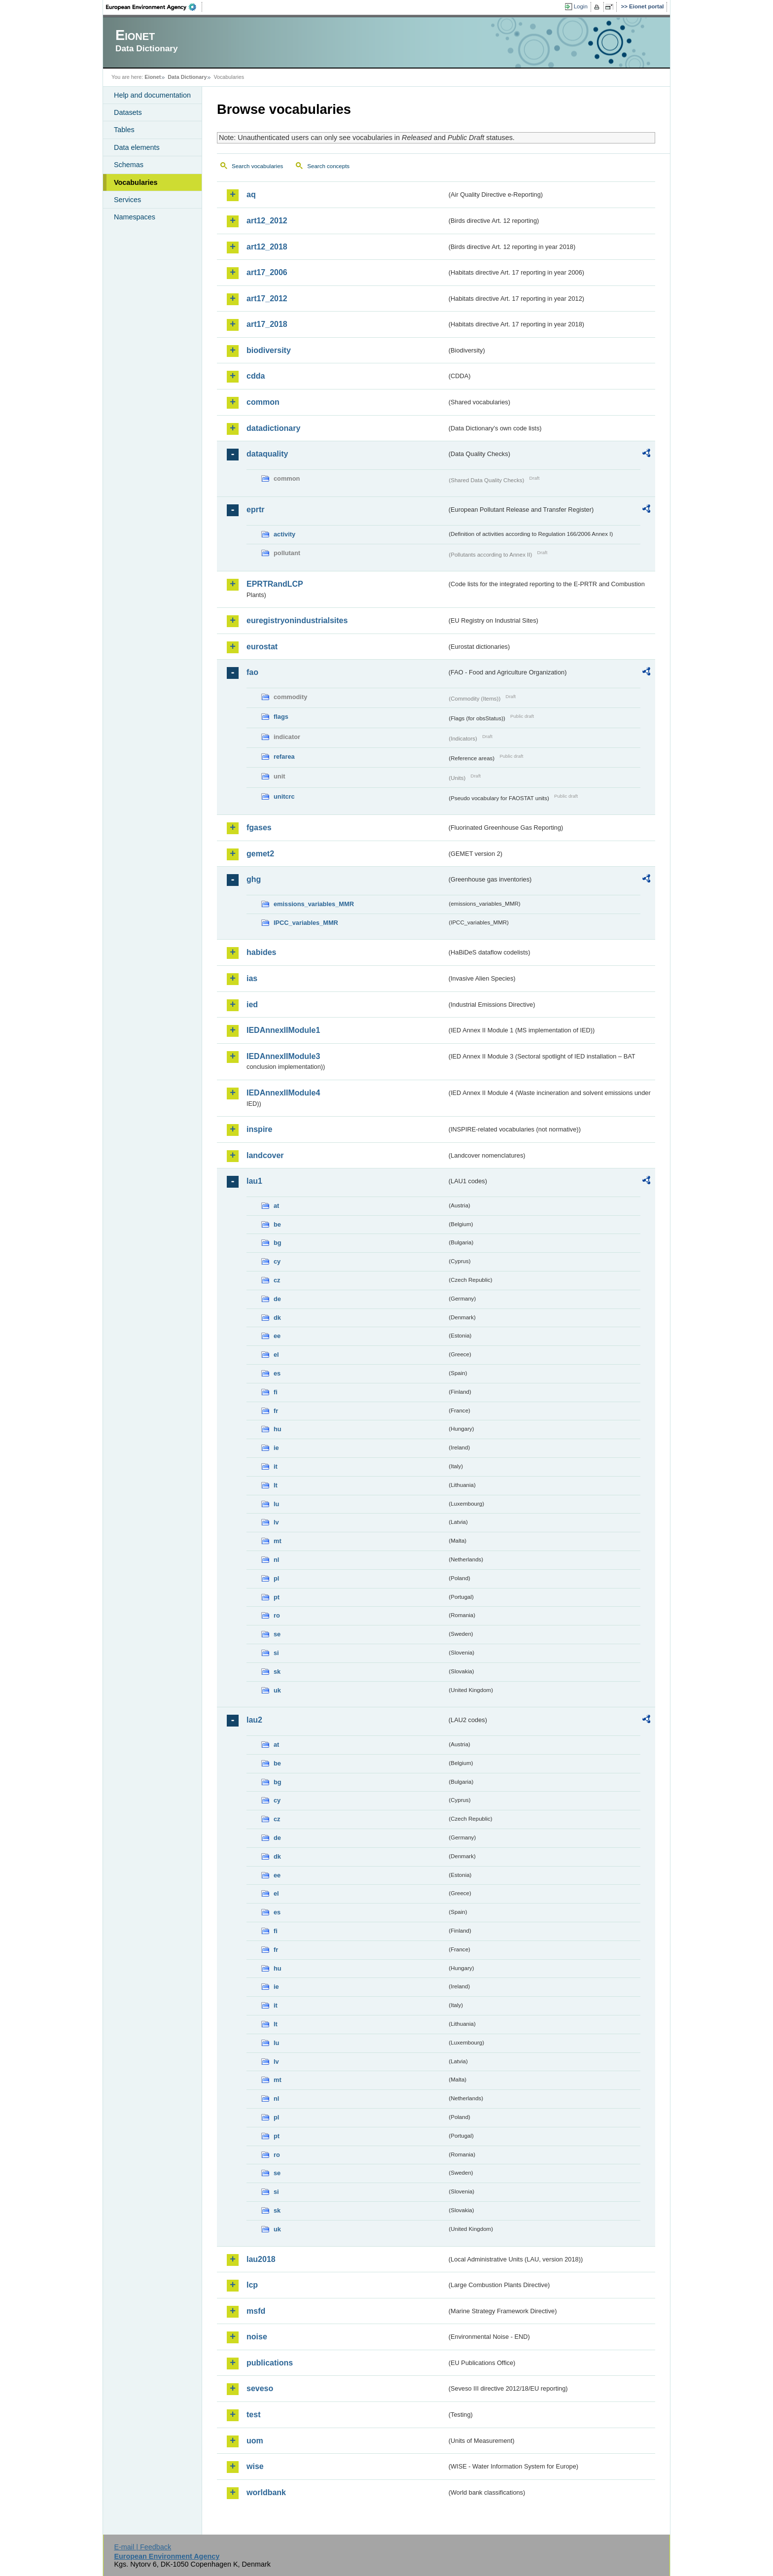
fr (276, 1410)
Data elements (137, 147)
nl (276, 1559)
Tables (124, 130)
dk (277, 1317)
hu (277, 1429)
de (277, 1299)
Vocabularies (136, 182)
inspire (259, 1129)
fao (252, 672)
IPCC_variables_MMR (306, 922)
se (277, 1634)
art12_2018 (266, 247)
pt (277, 1597)
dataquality (267, 454)
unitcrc (284, 796)
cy (277, 1261)
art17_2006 (266, 272)
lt (276, 1485)
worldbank (266, 2492)
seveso (259, 2388)
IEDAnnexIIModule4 (283, 1093)
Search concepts (328, 166)
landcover (265, 1155)
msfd (255, 2311)
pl (276, 1578)
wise (255, 2466)
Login (581, 6)
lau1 (254, 1181)
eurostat (262, 646)
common (263, 402)
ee (277, 1336)
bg (277, 1242)
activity (284, 534)
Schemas (128, 165)
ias (251, 978)
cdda (255, 376)
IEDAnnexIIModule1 (283, 1030)
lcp (252, 2285)
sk (277, 1671)
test (253, 2414)
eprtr (255, 509)
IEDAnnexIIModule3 (283, 1056)
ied (252, 1004)
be (277, 1224)
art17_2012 (266, 298)
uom (254, 2440)
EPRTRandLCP (274, 584)
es (277, 1373)
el (276, 1354)
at (276, 1205)
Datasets (128, 112)
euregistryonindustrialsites (297, 620)
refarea (284, 756)
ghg (253, 879)
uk (277, 1690)
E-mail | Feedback (142, 2547)
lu (276, 1504)
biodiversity (268, 350)
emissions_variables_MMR (314, 904)
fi (276, 1392)
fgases (259, 827)
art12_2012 (266, 220)
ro (277, 1615)
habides (261, 952)
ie (276, 1447)
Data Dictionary (187, 77)
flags (281, 716)
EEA (154, 7)
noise (256, 2336)
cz (277, 1280)
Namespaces (134, 217)
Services (127, 200)
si (276, 1653)
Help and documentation (152, 95)
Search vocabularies (257, 166)
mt (277, 1541)
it (276, 1466)
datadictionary (273, 428)
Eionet (152, 77)
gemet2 (260, 853)
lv (276, 1522)
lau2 (254, 1720)
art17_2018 (266, 324)
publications (269, 2363)
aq (251, 194)
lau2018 (261, 2259)
